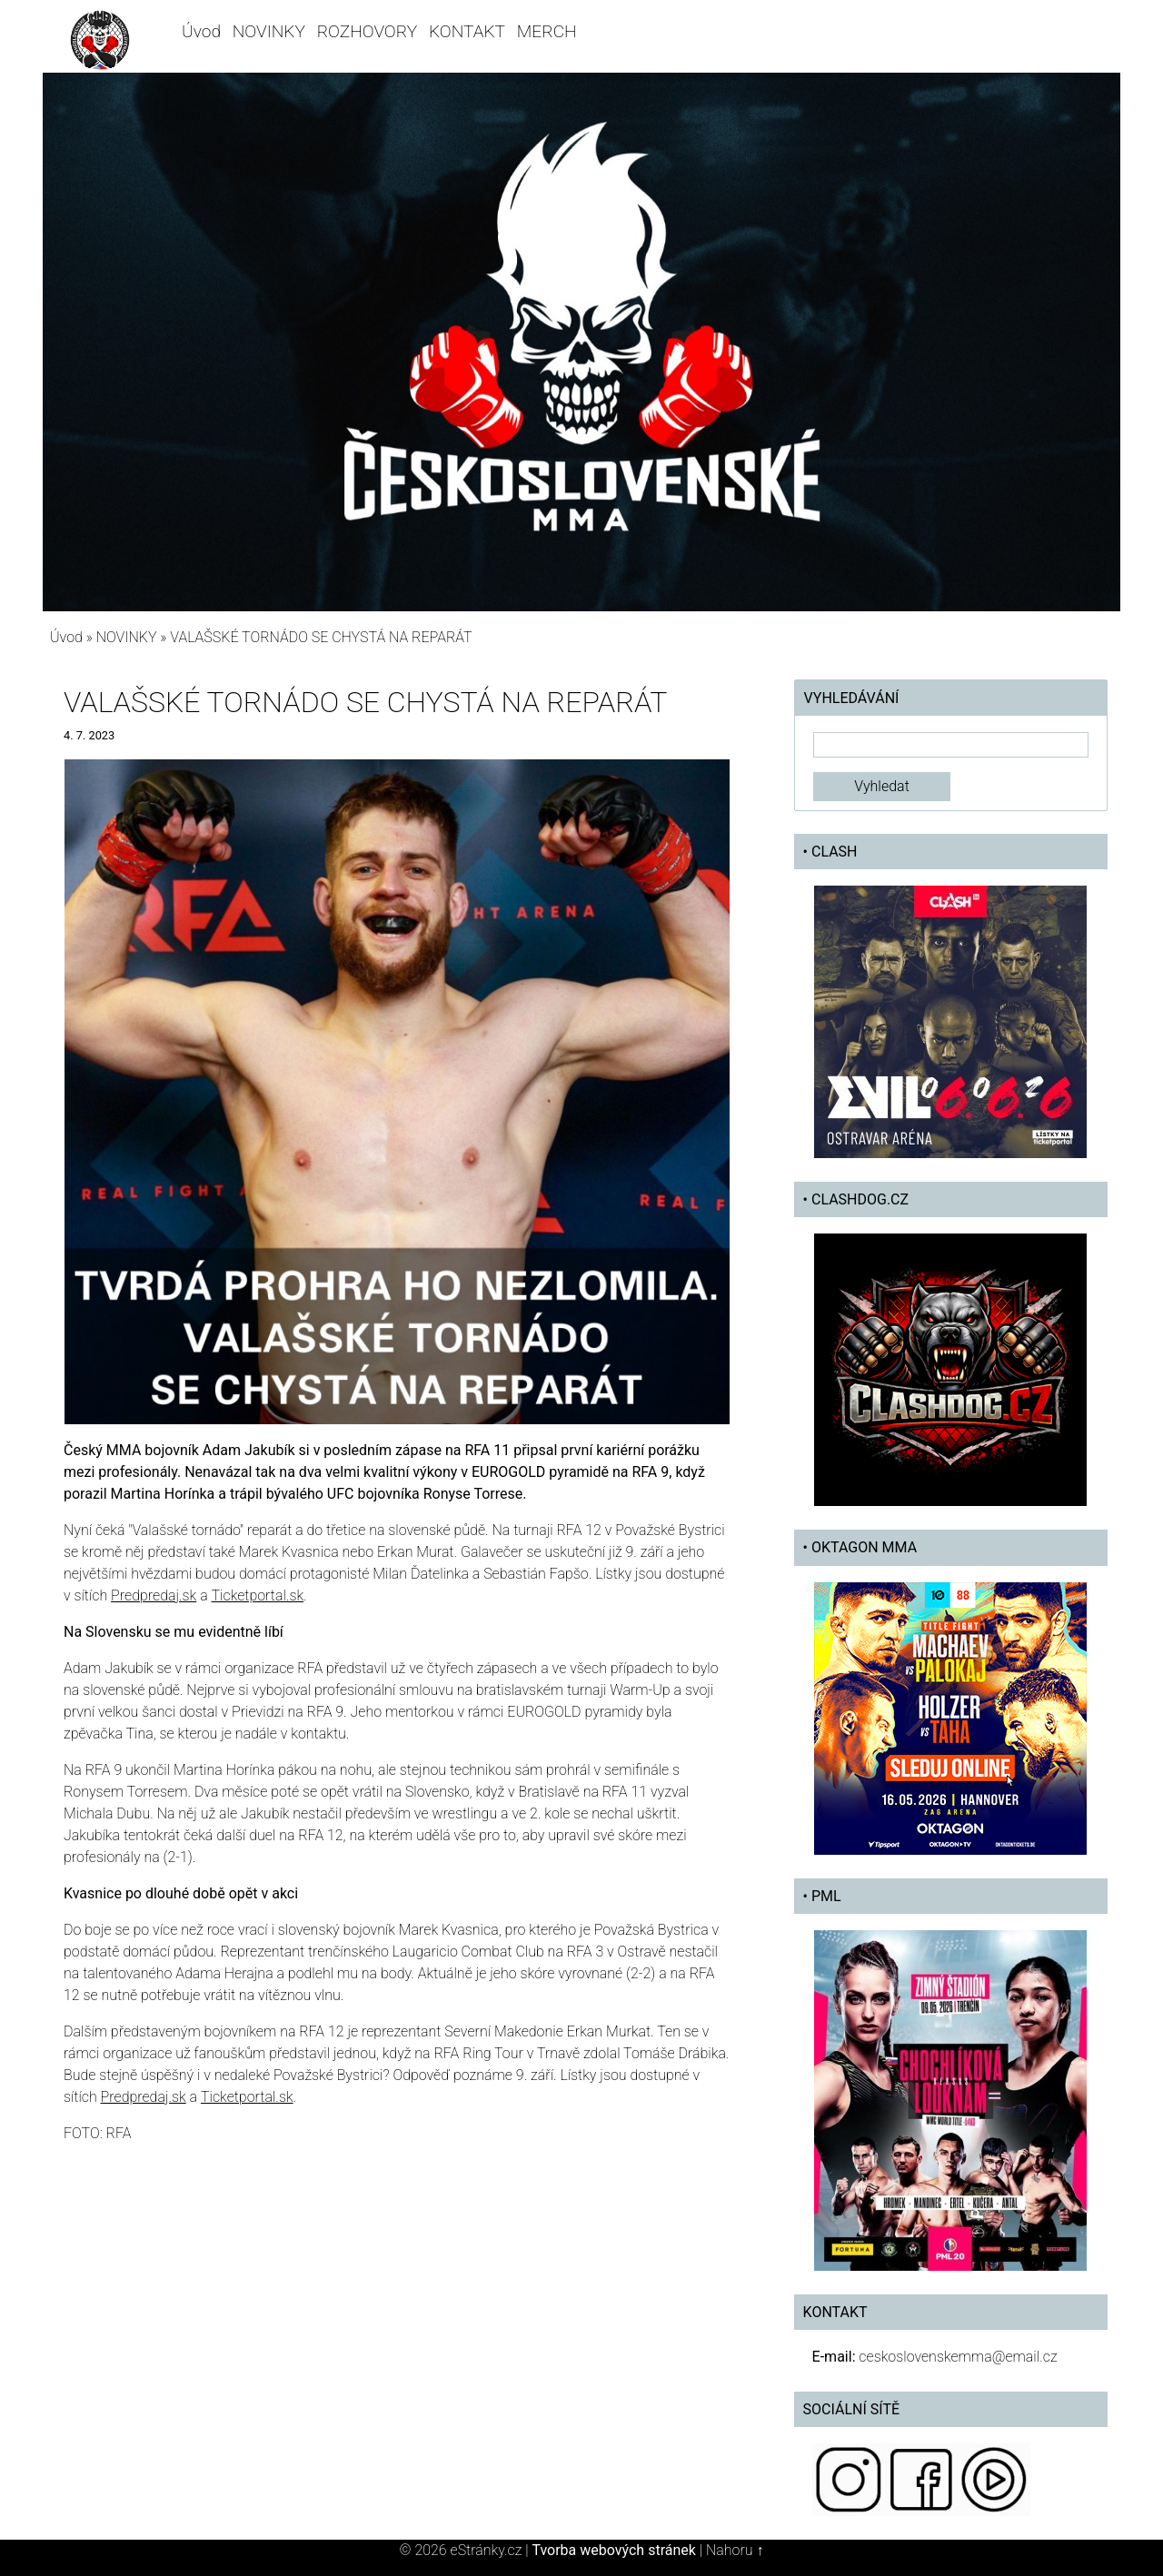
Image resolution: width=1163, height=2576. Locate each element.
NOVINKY (269, 31)
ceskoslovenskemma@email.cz (958, 2356)
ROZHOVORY (367, 31)
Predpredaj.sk (153, 1595)
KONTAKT (467, 31)
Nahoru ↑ (734, 2550)
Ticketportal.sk (257, 1595)
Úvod (201, 31)
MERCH (547, 31)
